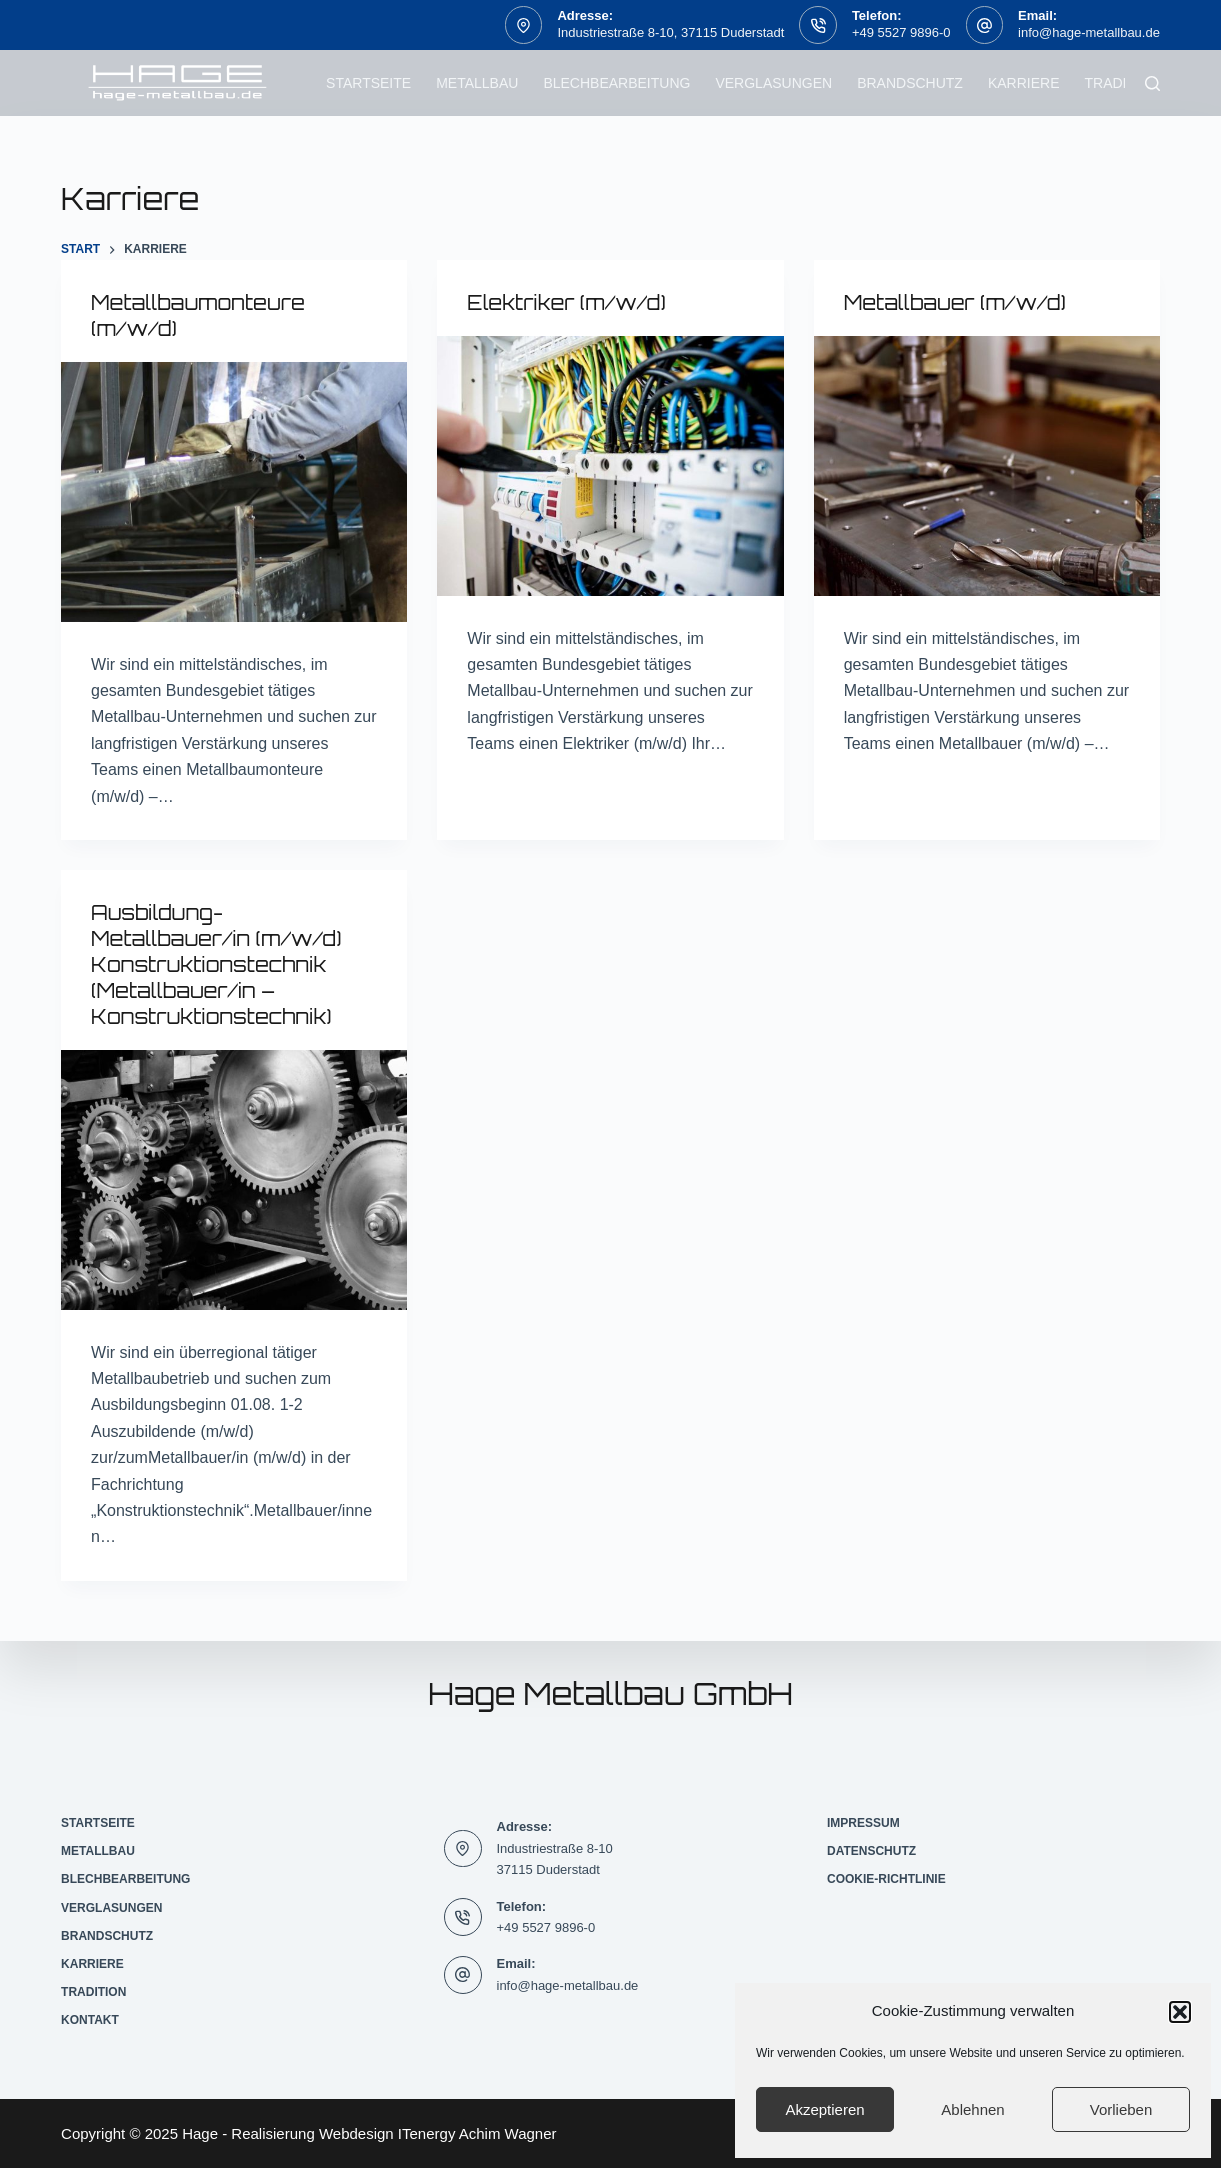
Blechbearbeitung (616, 83)
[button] (1180, 2012)
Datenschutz (871, 1851)
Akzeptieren (824, 2109)
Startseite (368, 83)
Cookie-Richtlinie (886, 1879)
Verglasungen (773, 83)
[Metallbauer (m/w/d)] (987, 466)
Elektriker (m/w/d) (566, 302)
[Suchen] (1152, 83)
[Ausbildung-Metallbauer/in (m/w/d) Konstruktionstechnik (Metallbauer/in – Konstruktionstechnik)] (234, 1180)
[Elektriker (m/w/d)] (610, 466)
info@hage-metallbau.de (1089, 32)
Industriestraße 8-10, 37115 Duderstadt (670, 32)
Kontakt (90, 2020)
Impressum (863, 1823)
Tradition (1121, 83)
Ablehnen (972, 2109)
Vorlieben (1121, 2109)
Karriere (1024, 83)
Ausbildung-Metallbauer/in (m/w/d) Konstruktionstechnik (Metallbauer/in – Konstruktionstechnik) (216, 964)
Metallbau (477, 83)
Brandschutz (910, 83)
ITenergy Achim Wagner (477, 2133)
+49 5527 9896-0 (901, 32)
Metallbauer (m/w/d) (955, 302)
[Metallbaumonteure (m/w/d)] (234, 492)
